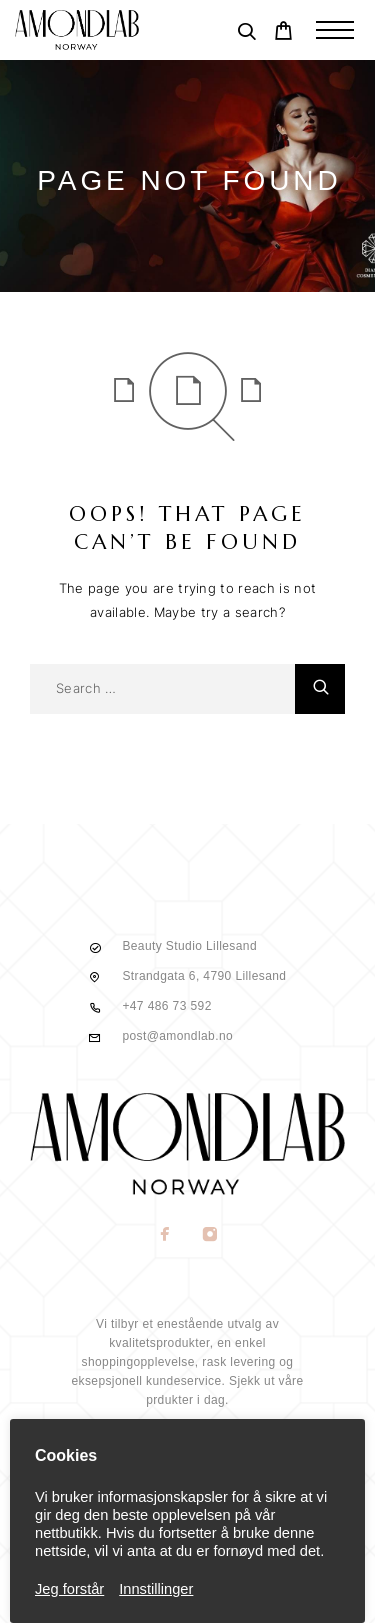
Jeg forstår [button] (69, 1589)
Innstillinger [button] (156, 1589)
